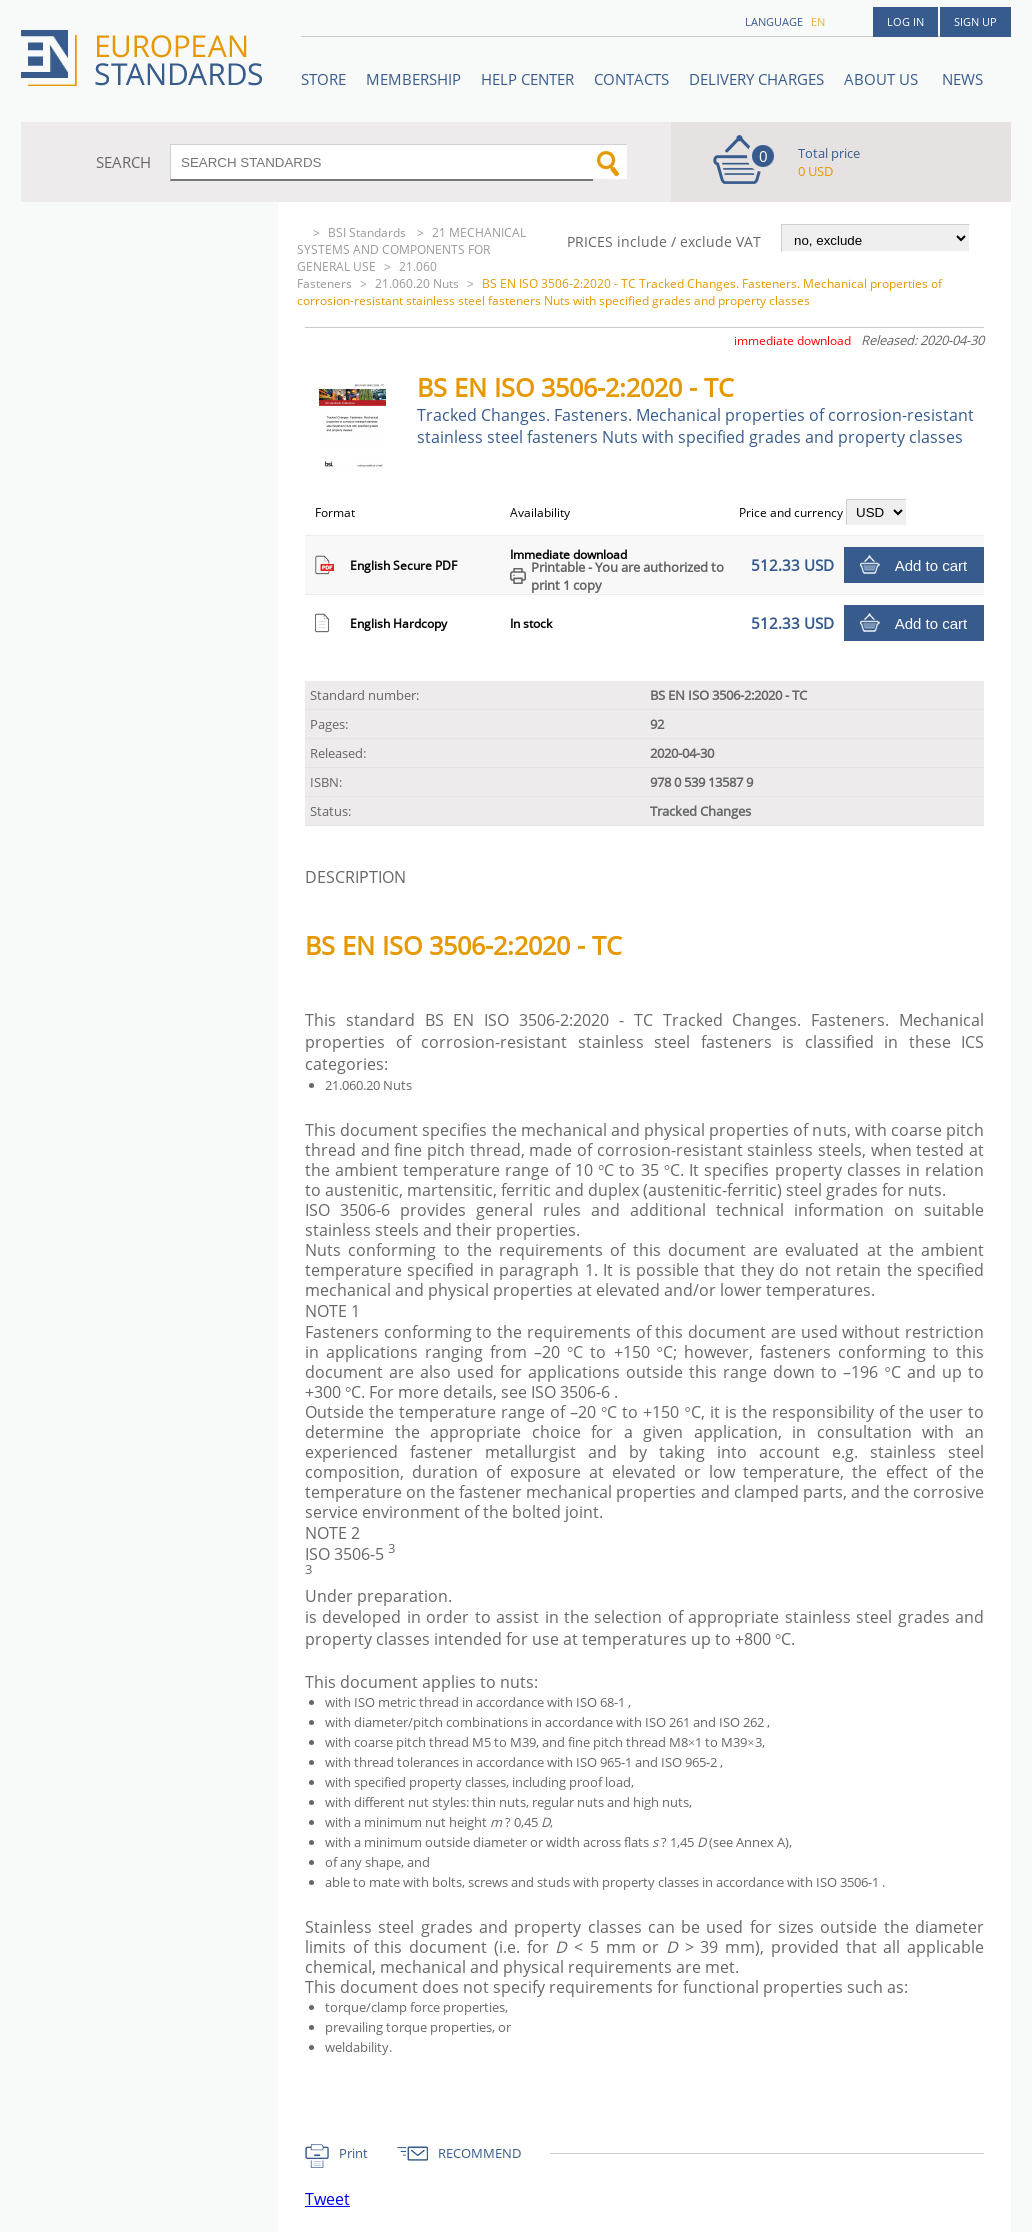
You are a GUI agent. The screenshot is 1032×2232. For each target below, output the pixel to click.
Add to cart (931, 565)
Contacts (631, 79)
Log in (905, 21)
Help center (527, 79)
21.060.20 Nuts (417, 283)
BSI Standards (368, 232)
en (818, 21)
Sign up (975, 21)
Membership (413, 79)
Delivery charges (756, 79)
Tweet (327, 2199)
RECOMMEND (479, 2153)
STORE (323, 79)
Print (353, 2153)
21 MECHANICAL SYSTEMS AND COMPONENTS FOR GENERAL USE (411, 249)
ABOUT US (883, 79)
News (962, 79)
